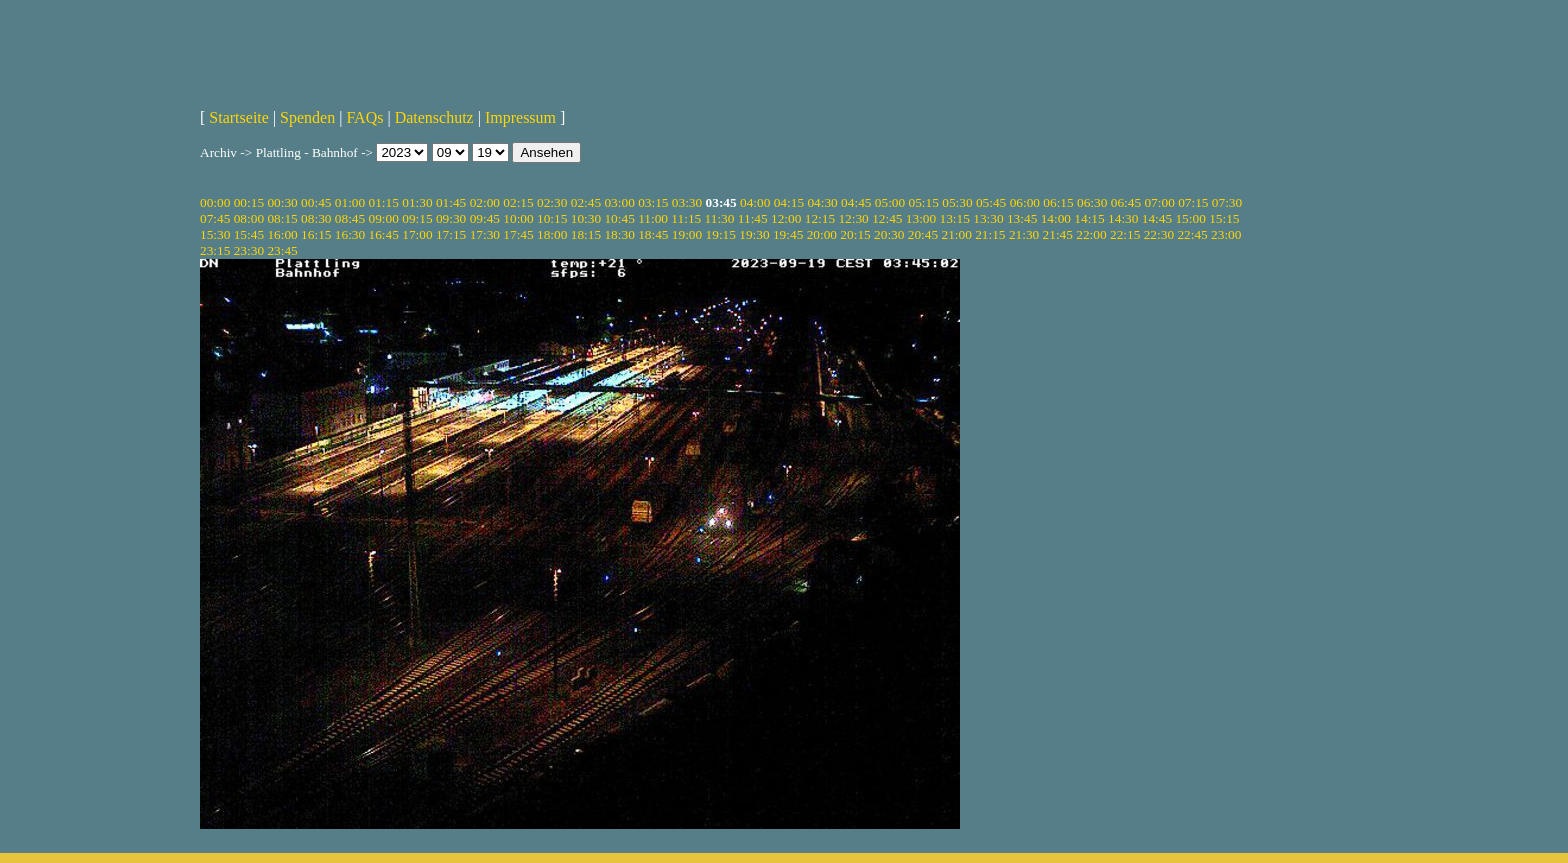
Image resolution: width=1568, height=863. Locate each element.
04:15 (789, 202)
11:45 (753, 218)
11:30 (720, 218)
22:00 (1091, 234)
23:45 (282, 250)
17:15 (451, 234)
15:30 (215, 234)
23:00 (1226, 234)
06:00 (1025, 202)
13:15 (955, 218)
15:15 (1224, 218)
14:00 (1056, 218)
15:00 (1190, 218)
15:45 (249, 234)
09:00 (384, 218)
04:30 (822, 202)
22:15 (1125, 234)
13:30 (988, 218)
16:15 (316, 234)
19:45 (788, 234)
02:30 (552, 202)
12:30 (853, 218)
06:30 (1092, 202)
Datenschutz (434, 117)
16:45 (384, 234)
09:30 (451, 218)
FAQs (364, 117)
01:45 (451, 202)
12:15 (820, 218)
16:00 (282, 234)
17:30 (485, 234)
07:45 (215, 218)
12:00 (786, 218)
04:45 (856, 202)
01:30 (417, 202)
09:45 (485, 218)
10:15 (552, 218)
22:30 (1159, 234)
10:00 (518, 218)
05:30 (957, 202)
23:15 (215, 250)
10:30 (586, 218)
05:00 (890, 202)
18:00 (552, 234)
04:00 (755, 202)
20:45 (923, 234)
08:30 (316, 218)
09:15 (417, 218)
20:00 (822, 234)
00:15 (249, 202)
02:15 (518, 202)
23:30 (249, 250)
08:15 (282, 218)
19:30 (754, 234)
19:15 (721, 234)
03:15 (653, 202)
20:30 (889, 234)
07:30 (1227, 202)
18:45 (653, 234)
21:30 (1024, 234)
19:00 (687, 234)
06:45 (1126, 202)
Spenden (307, 117)
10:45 (619, 218)
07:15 (1193, 202)
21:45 (1058, 234)
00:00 (215, 202)
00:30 (282, 202)
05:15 (924, 202)
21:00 (956, 234)
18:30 (619, 234)
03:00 (619, 202)
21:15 (990, 234)
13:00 (921, 218)
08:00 (249, 218)
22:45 (1192, 234)
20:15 (855, 234)
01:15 (384, 202)
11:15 (686, 218)
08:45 (350, 218)
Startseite (239, 117)
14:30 (1123, 218)
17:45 (518, 234)
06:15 (1058, 202)
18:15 (586, 234)
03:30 (687, 202)
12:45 (887, 218)
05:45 (991, 202)
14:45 (1157, 218)
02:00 (485, 202)
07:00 (1159, 202)
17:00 (417, 234)
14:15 (1089, 218)
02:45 (586, 202)
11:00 (653, 218)
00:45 (316, 202)
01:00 (350, 202)
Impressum (520, 117)
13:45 (1022, 218)
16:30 (350, 234)
